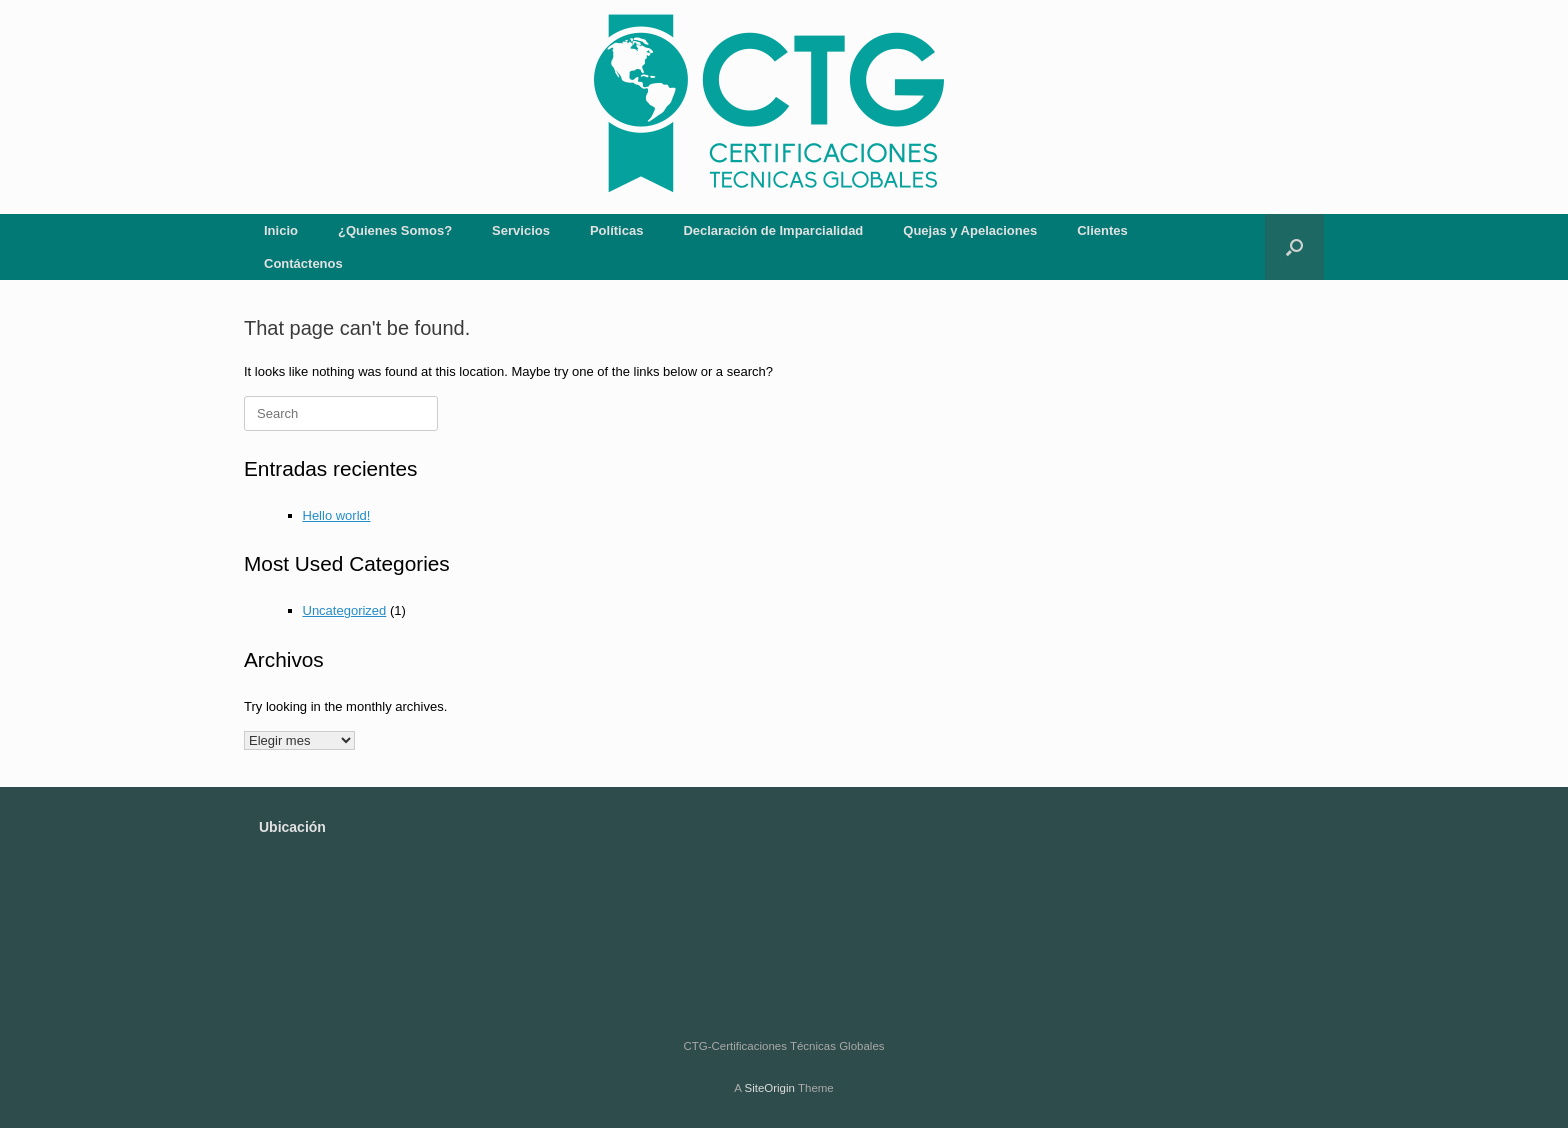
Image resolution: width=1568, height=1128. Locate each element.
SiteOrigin (769, 1088)
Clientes (1102, 230)
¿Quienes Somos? (395, 230)
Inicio (281, 230)
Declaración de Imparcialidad (773, 230)
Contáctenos (303, 263)
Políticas (616, 230)
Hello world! (337, 515)
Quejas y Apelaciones (970, 230)
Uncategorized (345, 610)
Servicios (521, 230)
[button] (1294, 247)
